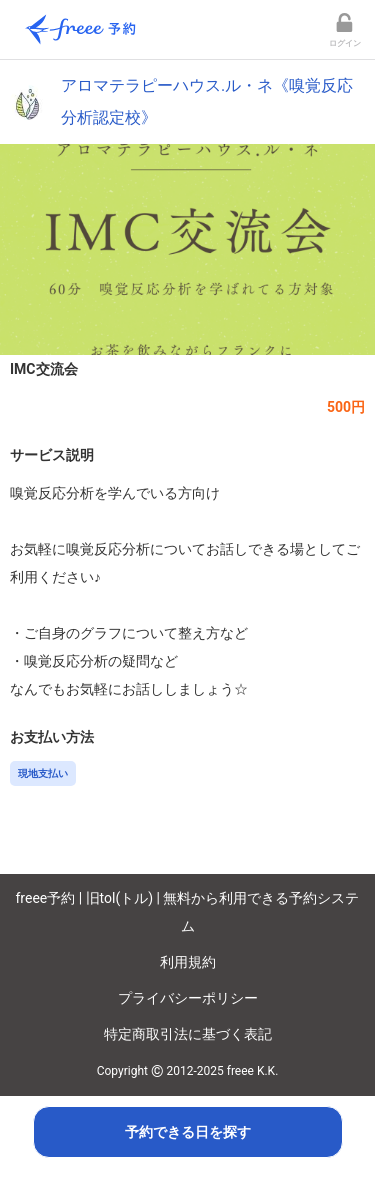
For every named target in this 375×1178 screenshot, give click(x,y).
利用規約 (188, 962)
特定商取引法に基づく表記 (188, 1034)
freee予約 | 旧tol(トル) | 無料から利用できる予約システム (188, 912)
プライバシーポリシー (188, 998)
